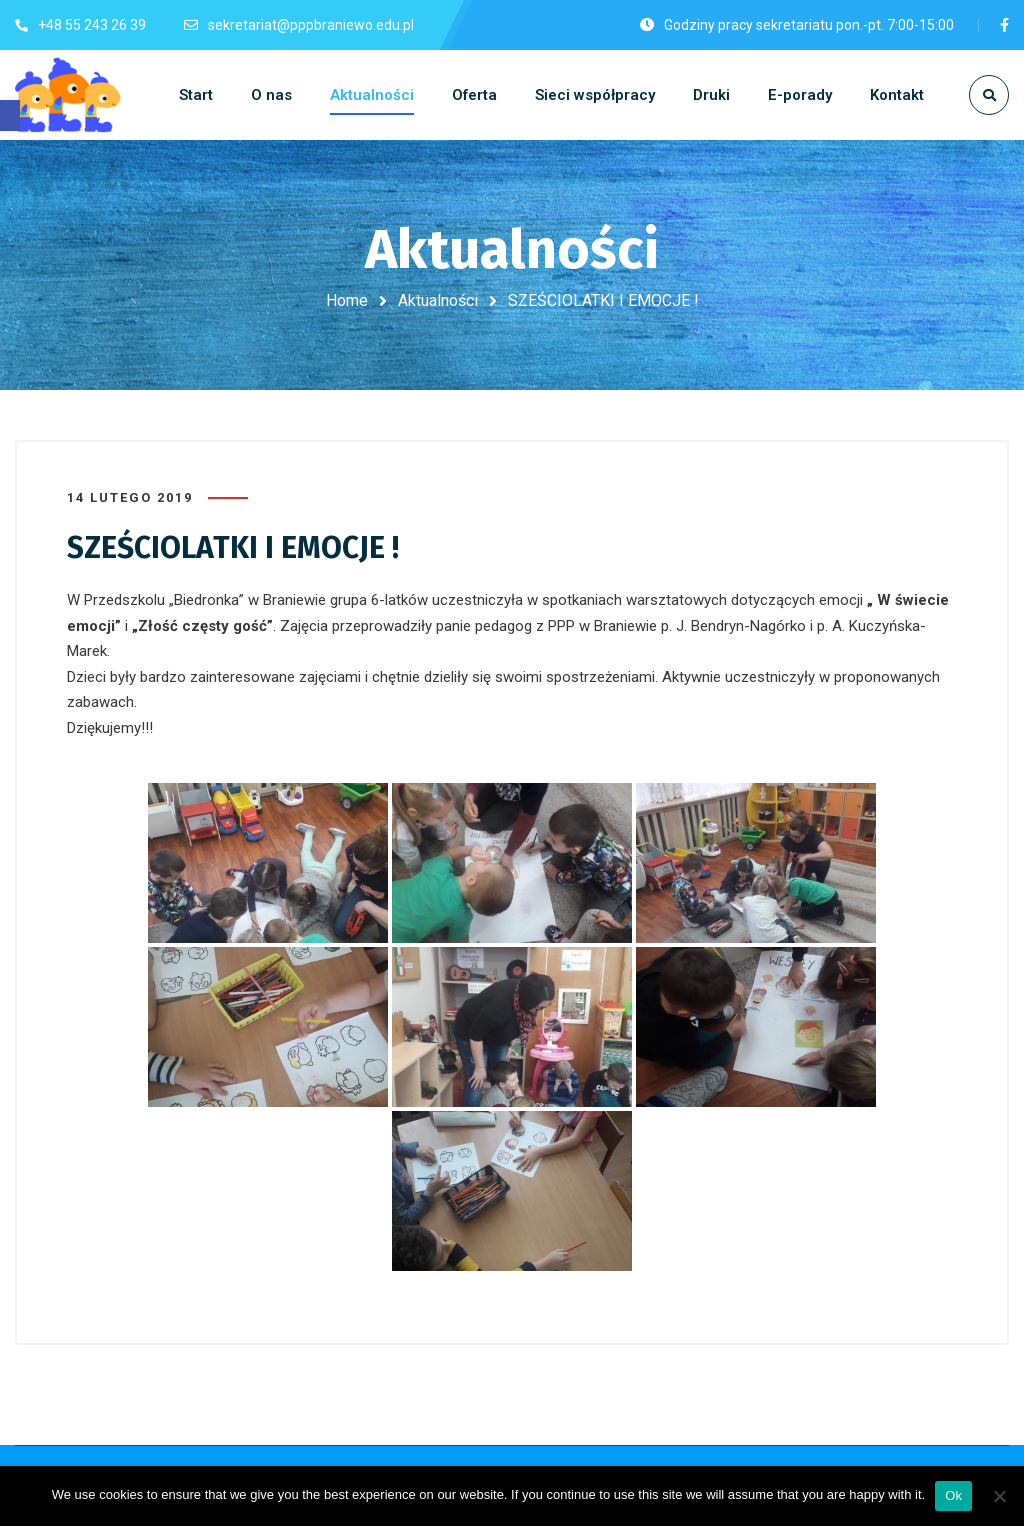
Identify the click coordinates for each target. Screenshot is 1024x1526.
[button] (10, 115)
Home (347, 300)
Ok (953, 1495)
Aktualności (438, 300)
